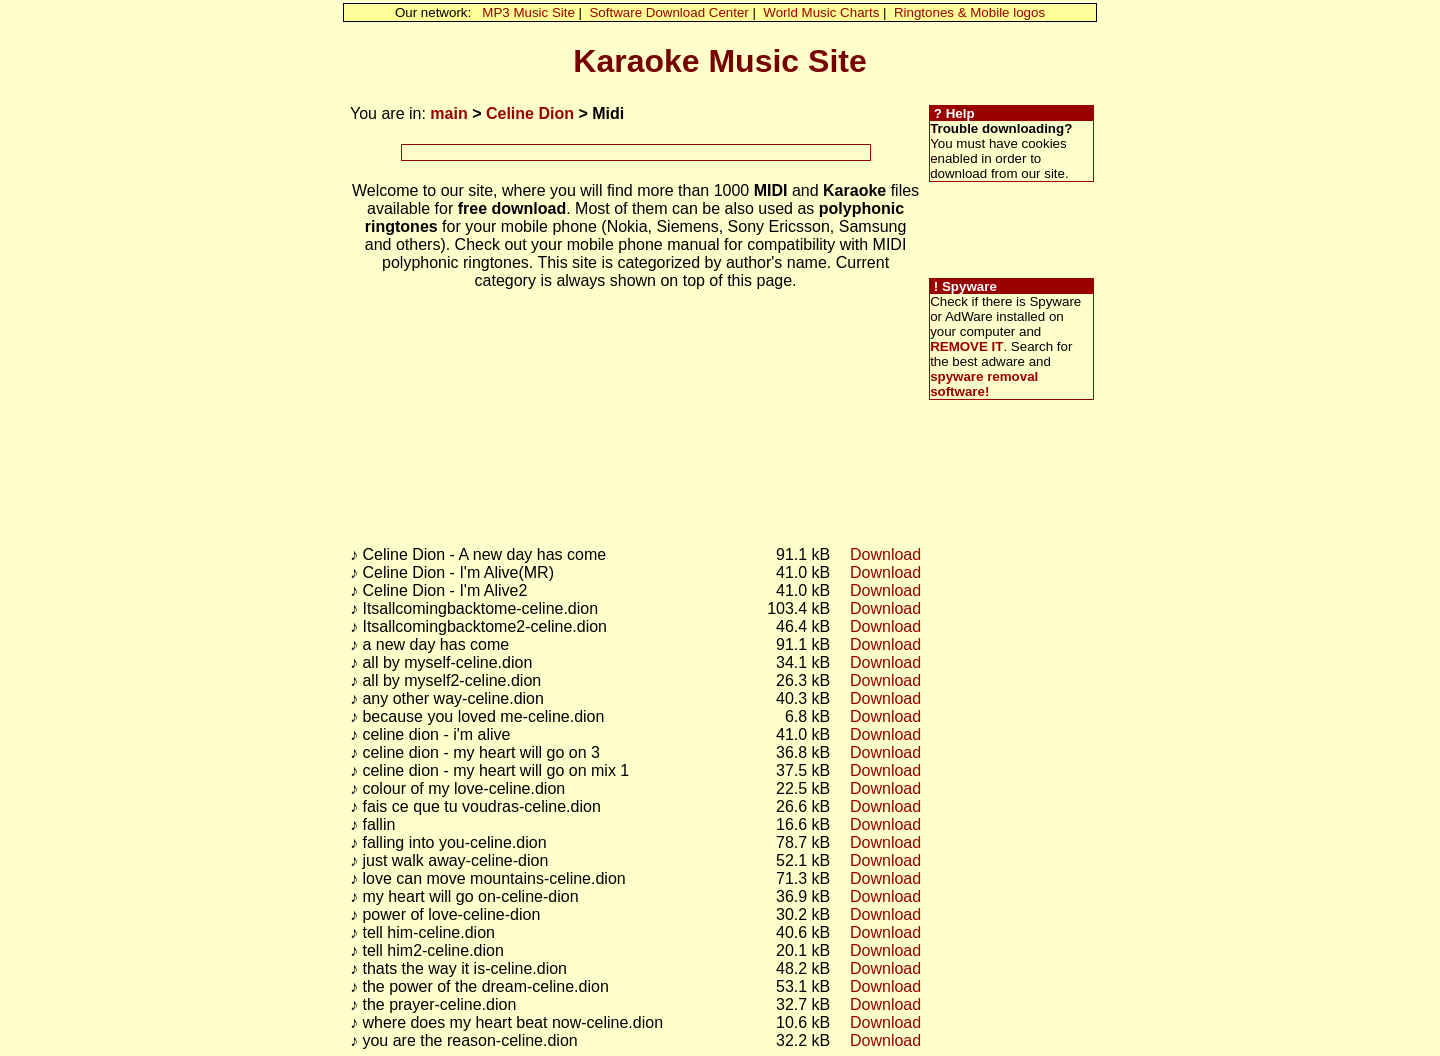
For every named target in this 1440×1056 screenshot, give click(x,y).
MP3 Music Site (528, 12)
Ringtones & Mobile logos (969, 12)
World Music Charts (821, 12)
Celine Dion (530, 113)
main (448, 113)
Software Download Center (668, 12)
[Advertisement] (636, 152)
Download (885, 554)
